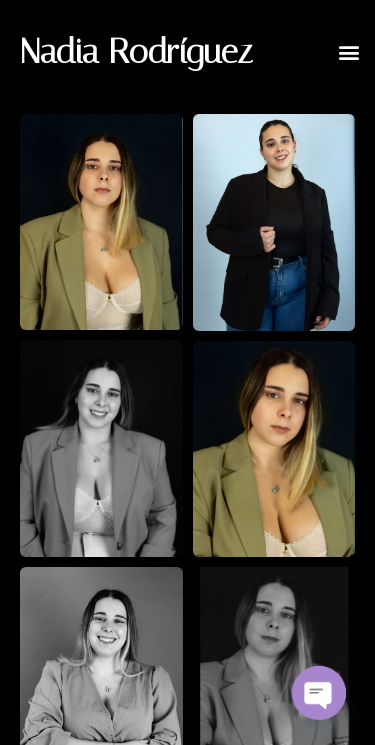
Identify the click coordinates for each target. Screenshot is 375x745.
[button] (348, 51)
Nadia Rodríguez (136, 51)
